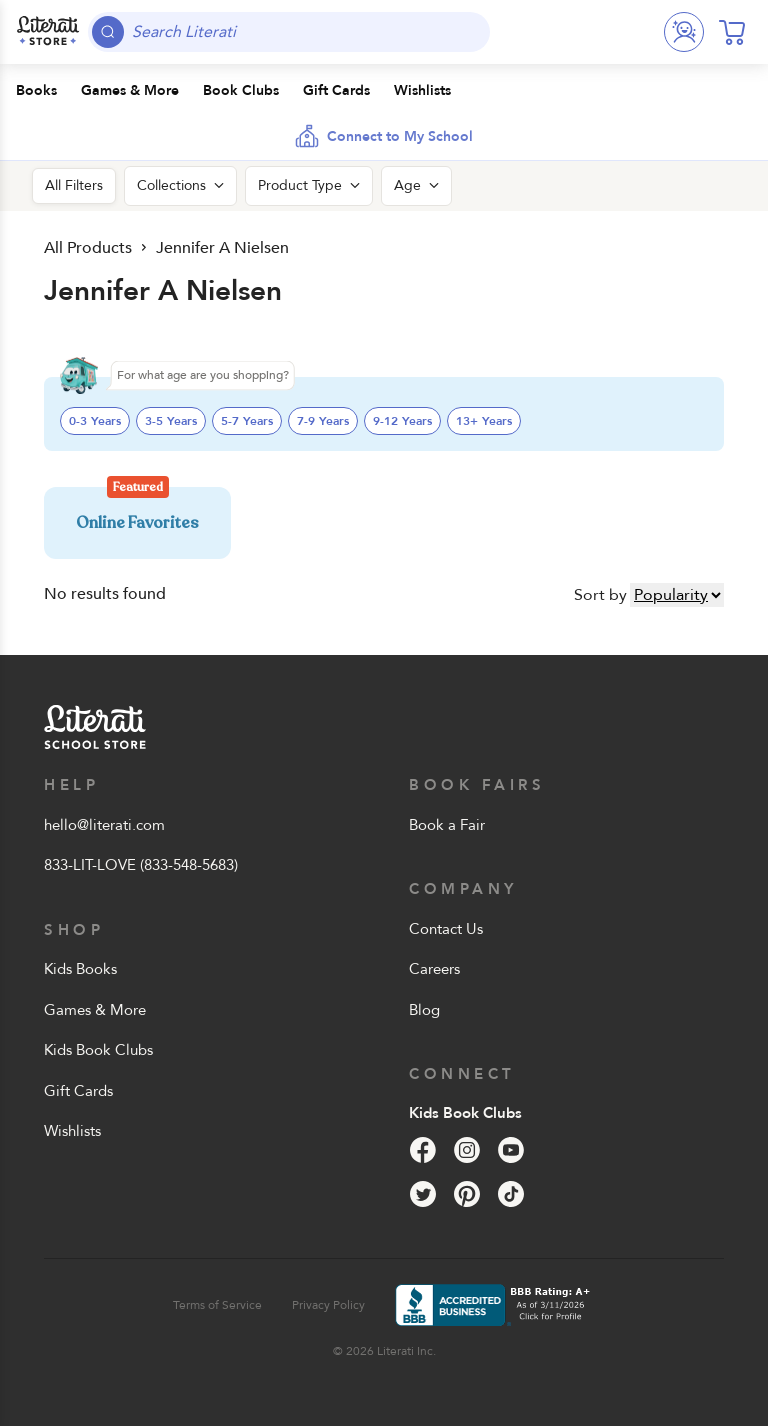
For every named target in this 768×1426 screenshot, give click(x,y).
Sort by (600, 595)
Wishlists (72, 1131)
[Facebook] (423, 1150)
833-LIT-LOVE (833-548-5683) (141, 865)
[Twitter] (423, 1194)
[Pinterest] (467, 1194)
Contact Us (446, 929)
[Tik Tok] (511, 1194)
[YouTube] (511, 1150)
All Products (86, 247)
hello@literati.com (104, 825)
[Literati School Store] (48, 32)
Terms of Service (217, 1305)
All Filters (74, 185)
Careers (434, 969)
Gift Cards (78, 1091)
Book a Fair (447, 825)
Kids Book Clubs (98, 1050)
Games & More (95, 1010)
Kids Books (80, 969)
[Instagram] (467, 1150)
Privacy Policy (328, 1305)
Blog (424, 1010)
